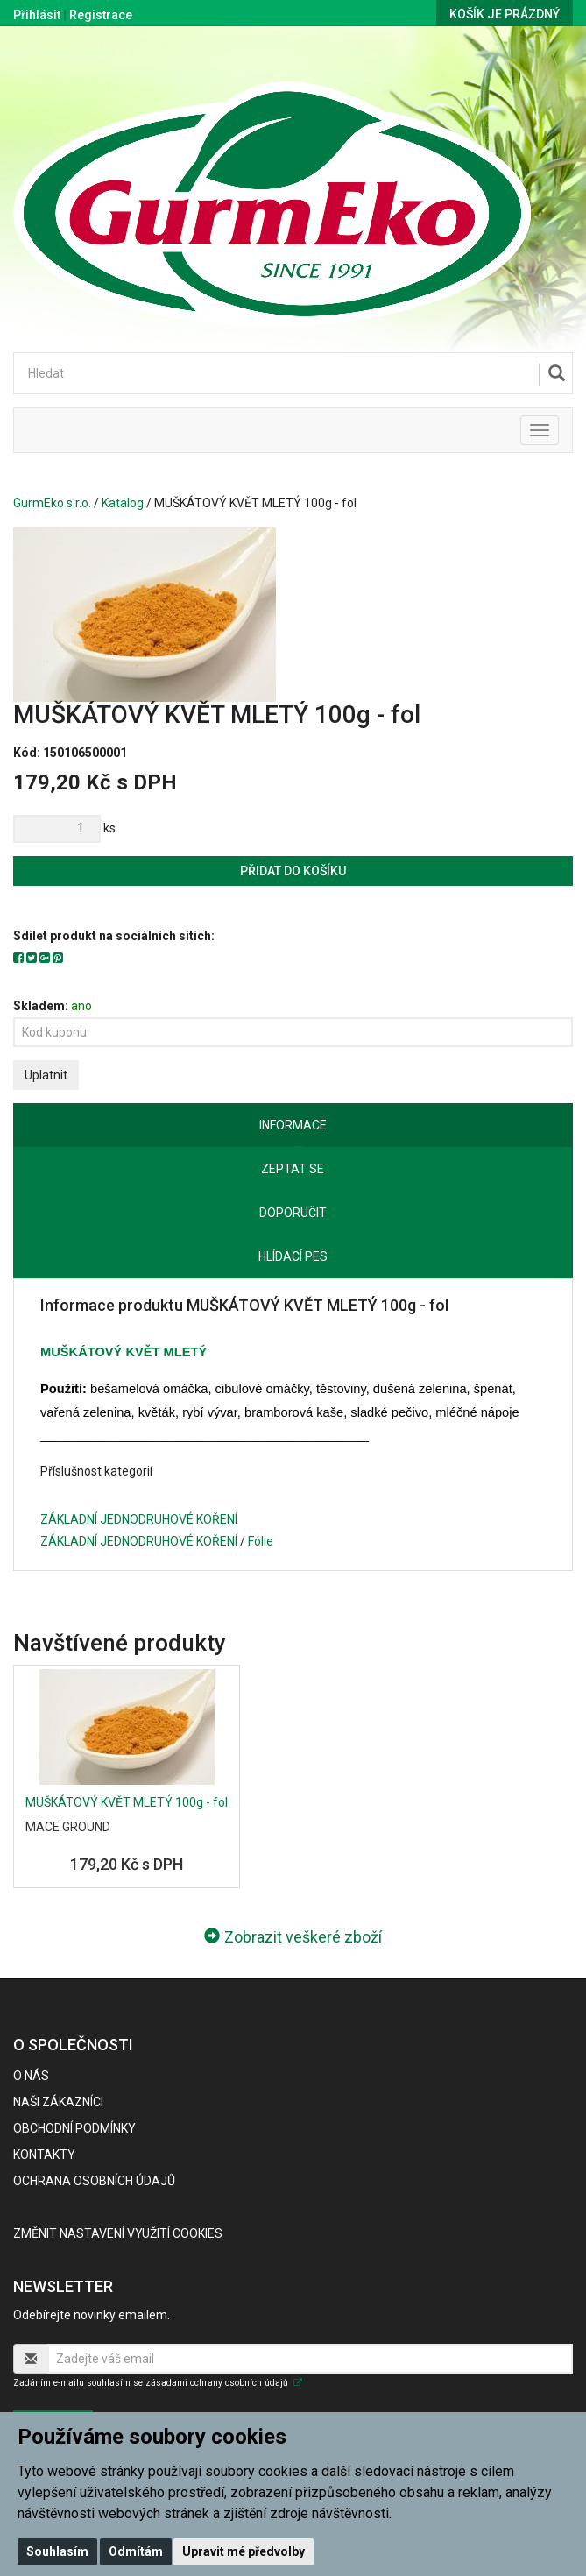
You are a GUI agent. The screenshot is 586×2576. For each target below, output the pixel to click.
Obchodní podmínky (74, 2128)
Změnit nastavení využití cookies (117, 2233)
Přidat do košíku (293, 871)
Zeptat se (292, 1169)
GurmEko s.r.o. (52, 503)
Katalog (123, 503)
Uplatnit (46, 1075)
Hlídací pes (293, 1256)
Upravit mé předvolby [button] (243, 2551)
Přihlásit (36, 15)
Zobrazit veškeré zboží (293, 1937)
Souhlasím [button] (57, 2551)
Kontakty (44, 2155)
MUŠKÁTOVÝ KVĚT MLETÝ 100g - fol (126, 1802)
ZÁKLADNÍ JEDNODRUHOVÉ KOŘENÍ (138, 1519)
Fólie (260, 1541)
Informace (293, 1125)
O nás (31, 2076)
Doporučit (293, 1213)
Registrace (100, 15)
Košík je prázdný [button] (504, 14)
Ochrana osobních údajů (94, 2181)
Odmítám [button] (136, 2551)
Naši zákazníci (58, 2102)
